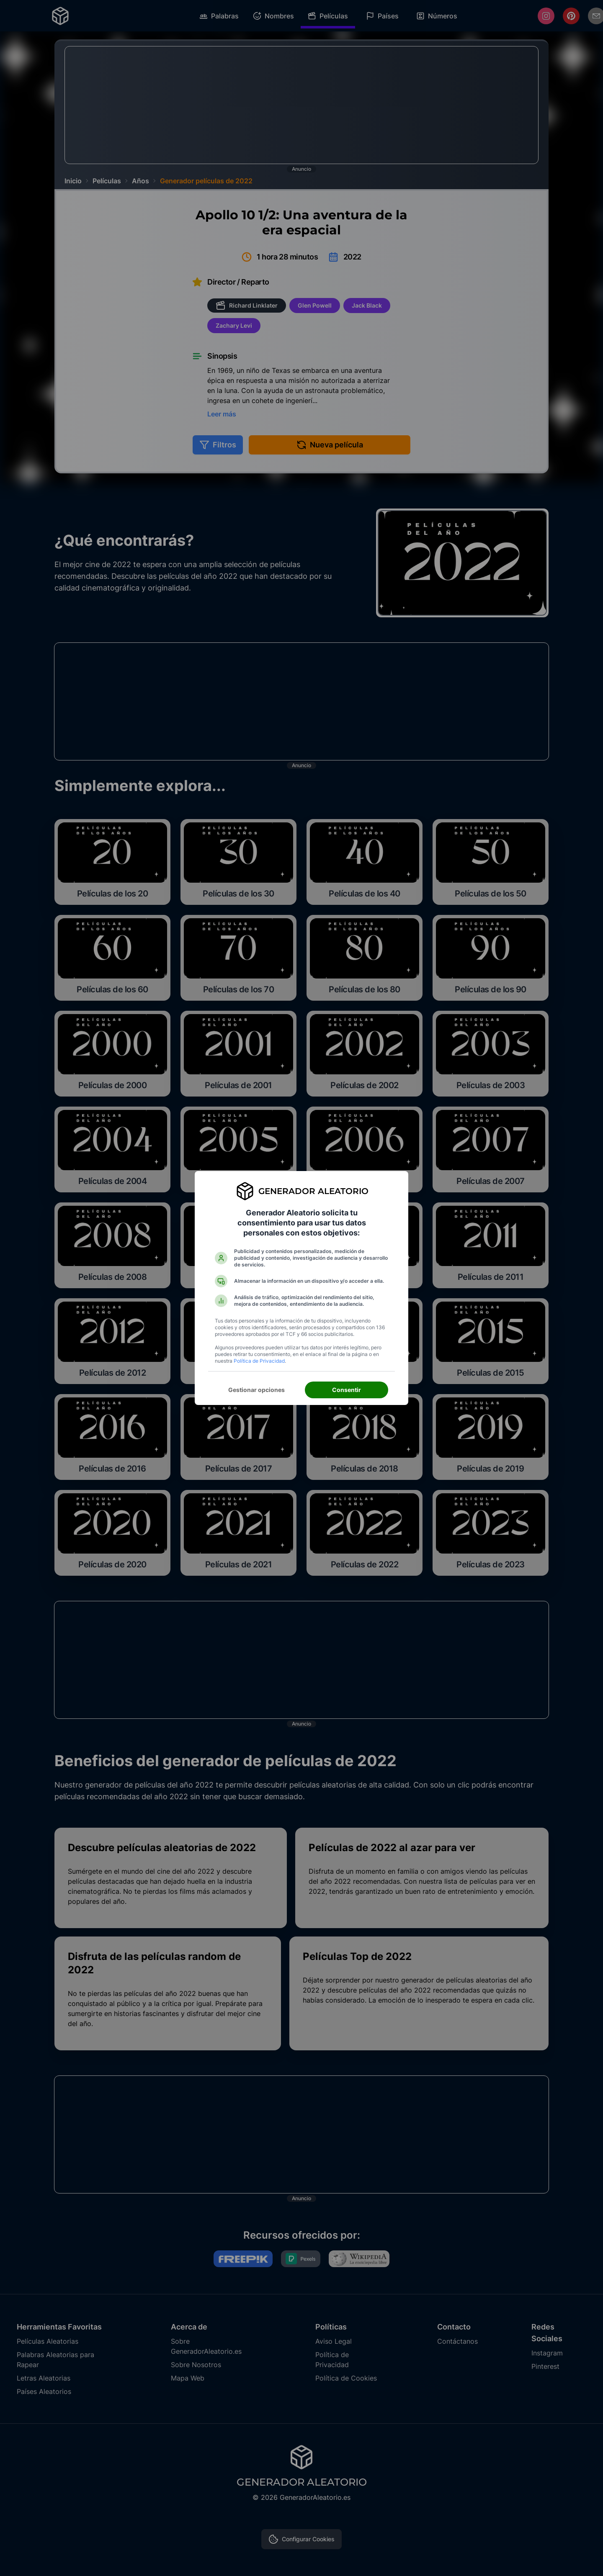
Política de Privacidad (259, 1361)
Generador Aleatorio (313, 1191)
